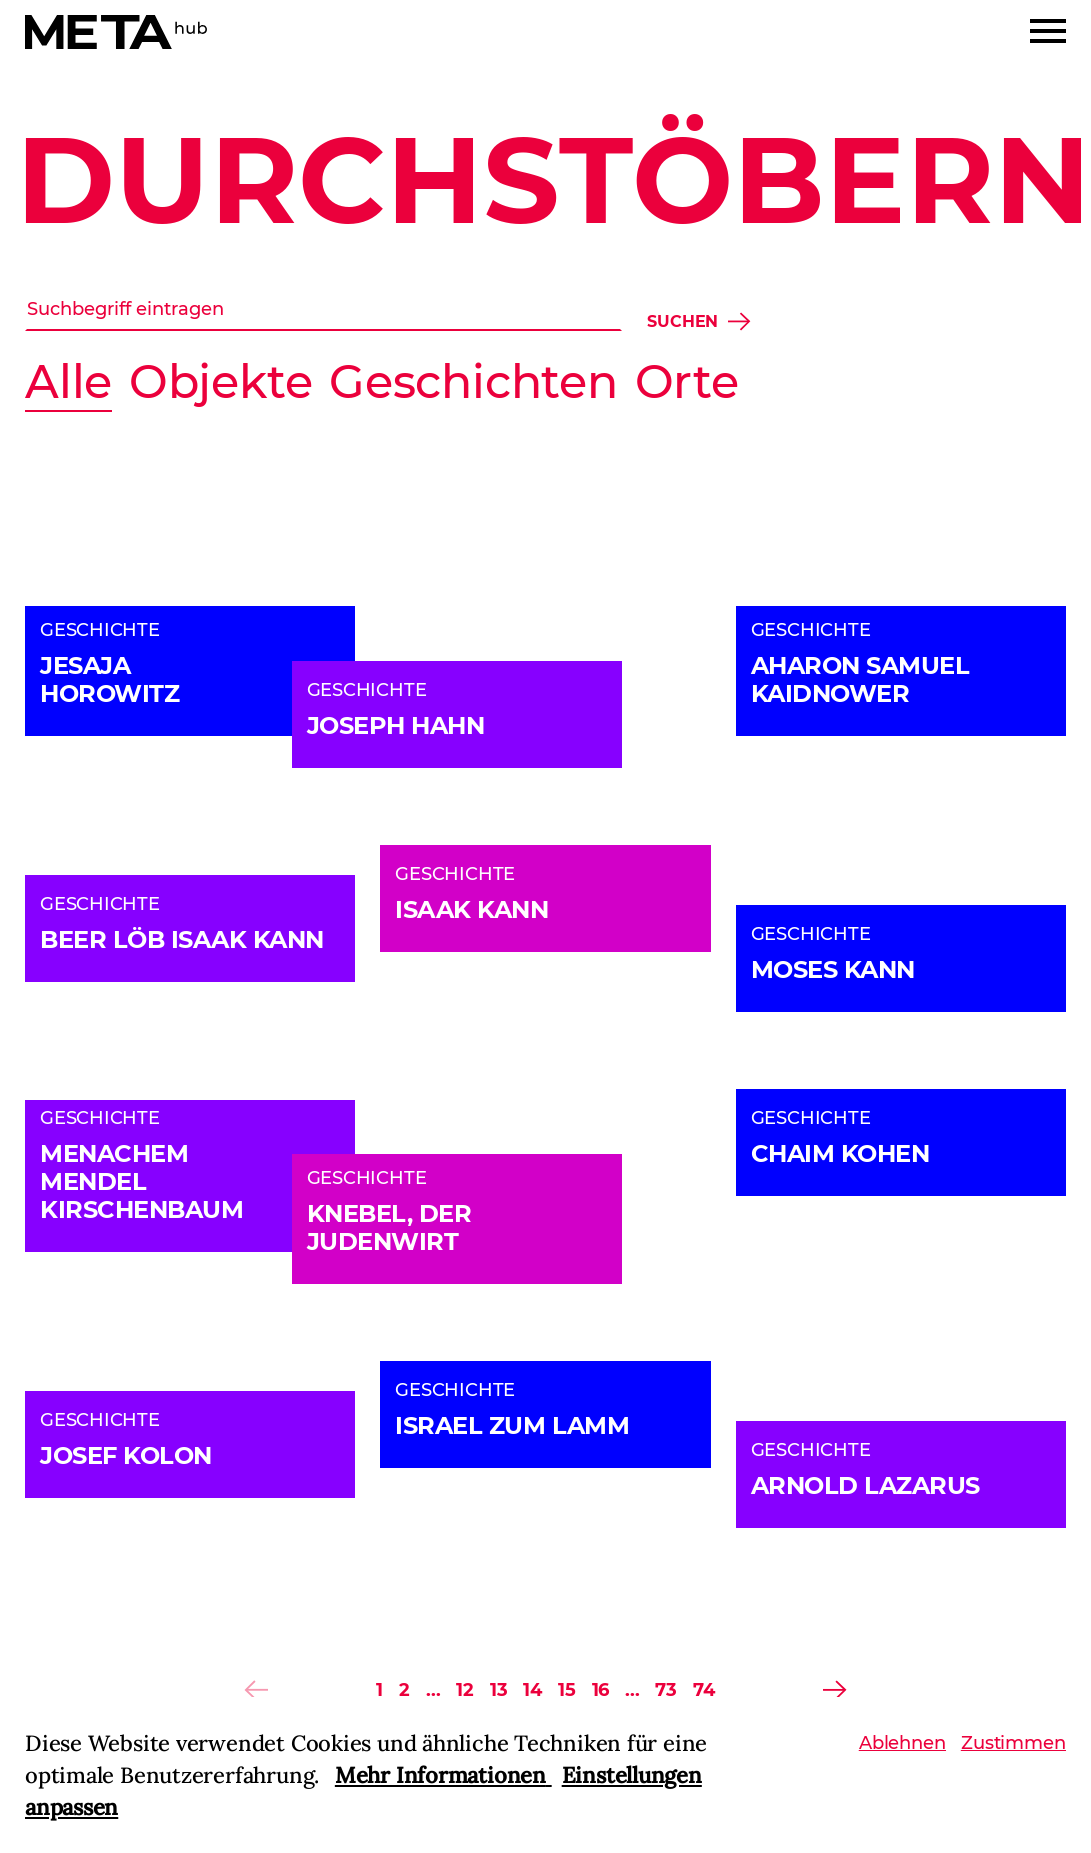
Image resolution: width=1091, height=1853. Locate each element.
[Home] (116, 32)
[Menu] (1048, 31)
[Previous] (256, 1689)
